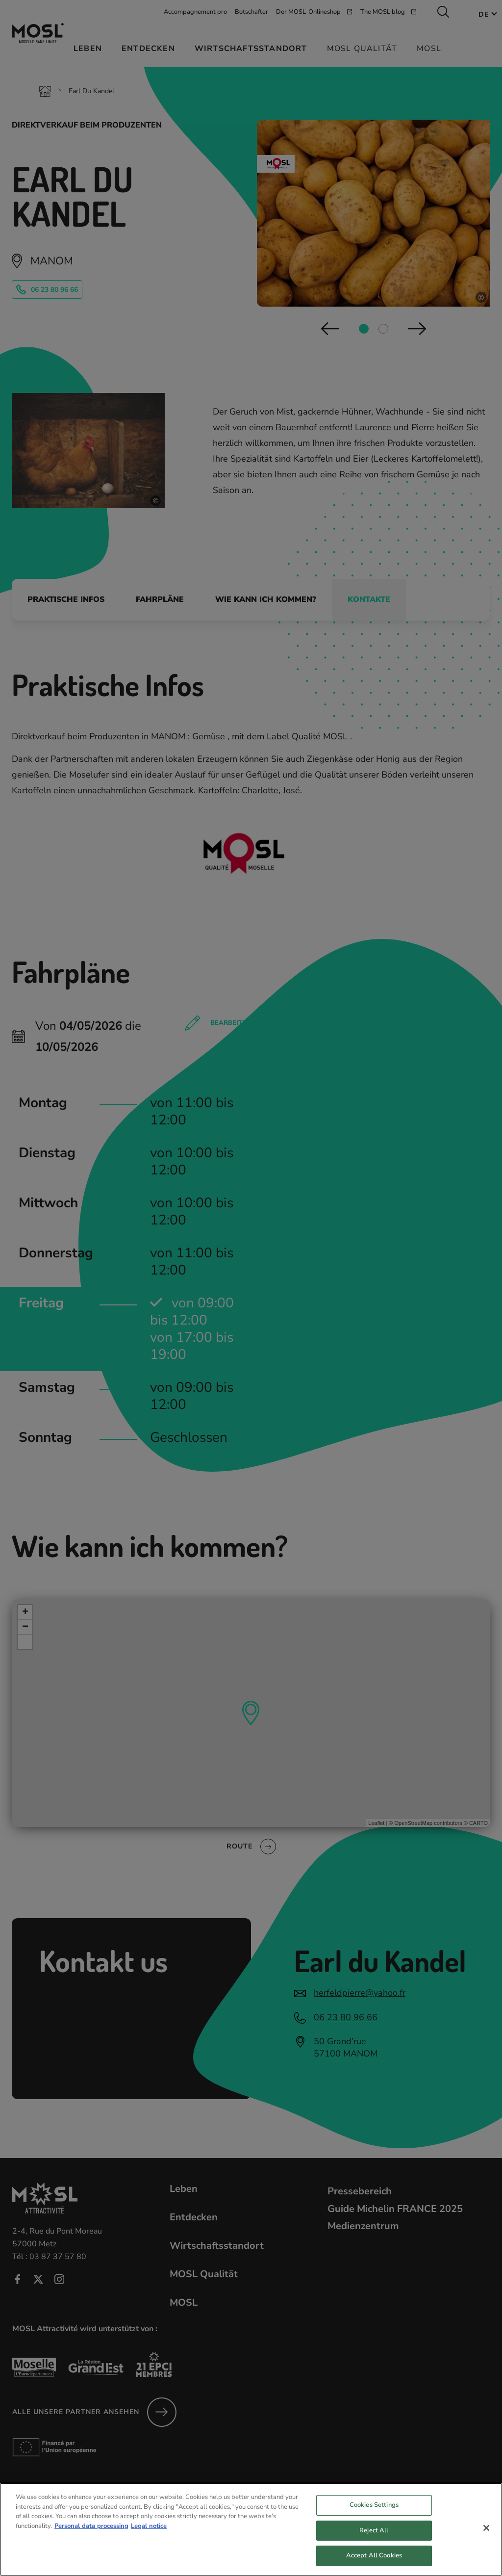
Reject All (373, 2531)
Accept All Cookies (374, 2556)
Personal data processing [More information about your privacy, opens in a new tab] (91, 2527)
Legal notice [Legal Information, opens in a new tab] (149, 2527)
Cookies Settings (374, 2506)
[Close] (486, 2529)
